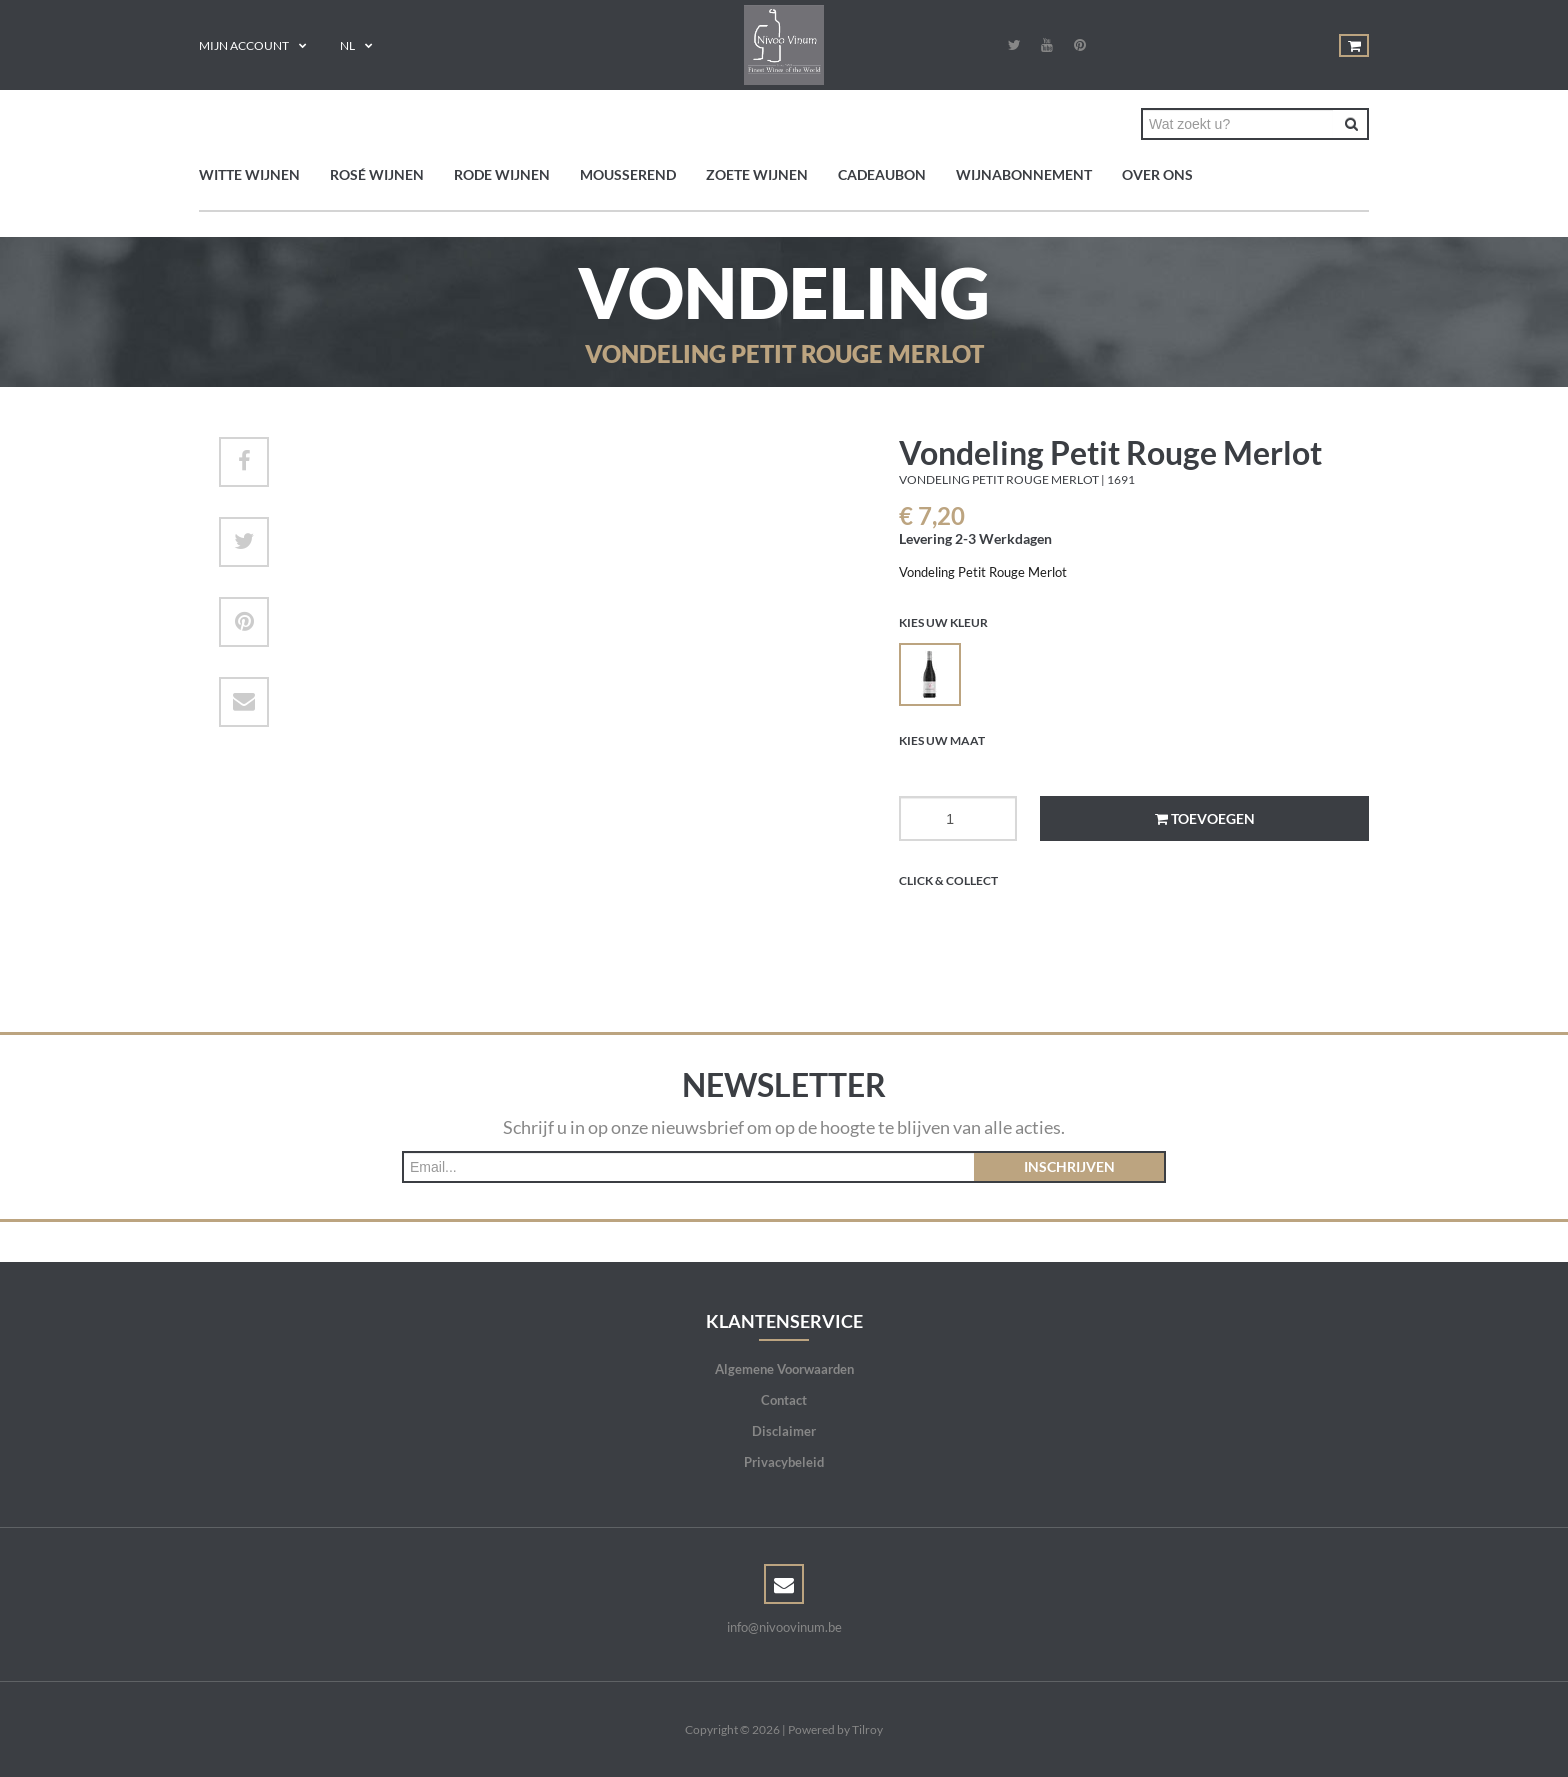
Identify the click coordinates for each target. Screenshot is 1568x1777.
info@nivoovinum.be (784, 1627)
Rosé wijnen (377, 174)
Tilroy (867, 1729)
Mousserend (628, 174)
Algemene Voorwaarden (784, 1369)
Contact (784, 1400)
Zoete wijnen (757, 174)
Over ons (1157, 174)
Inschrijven (1069, 1166)
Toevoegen (1205, 818)
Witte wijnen (249, 174)
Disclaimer (784, 1431)
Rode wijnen (502, 174)
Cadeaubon (882, 174)
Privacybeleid (784, 1462)
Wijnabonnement (1024, 174)
